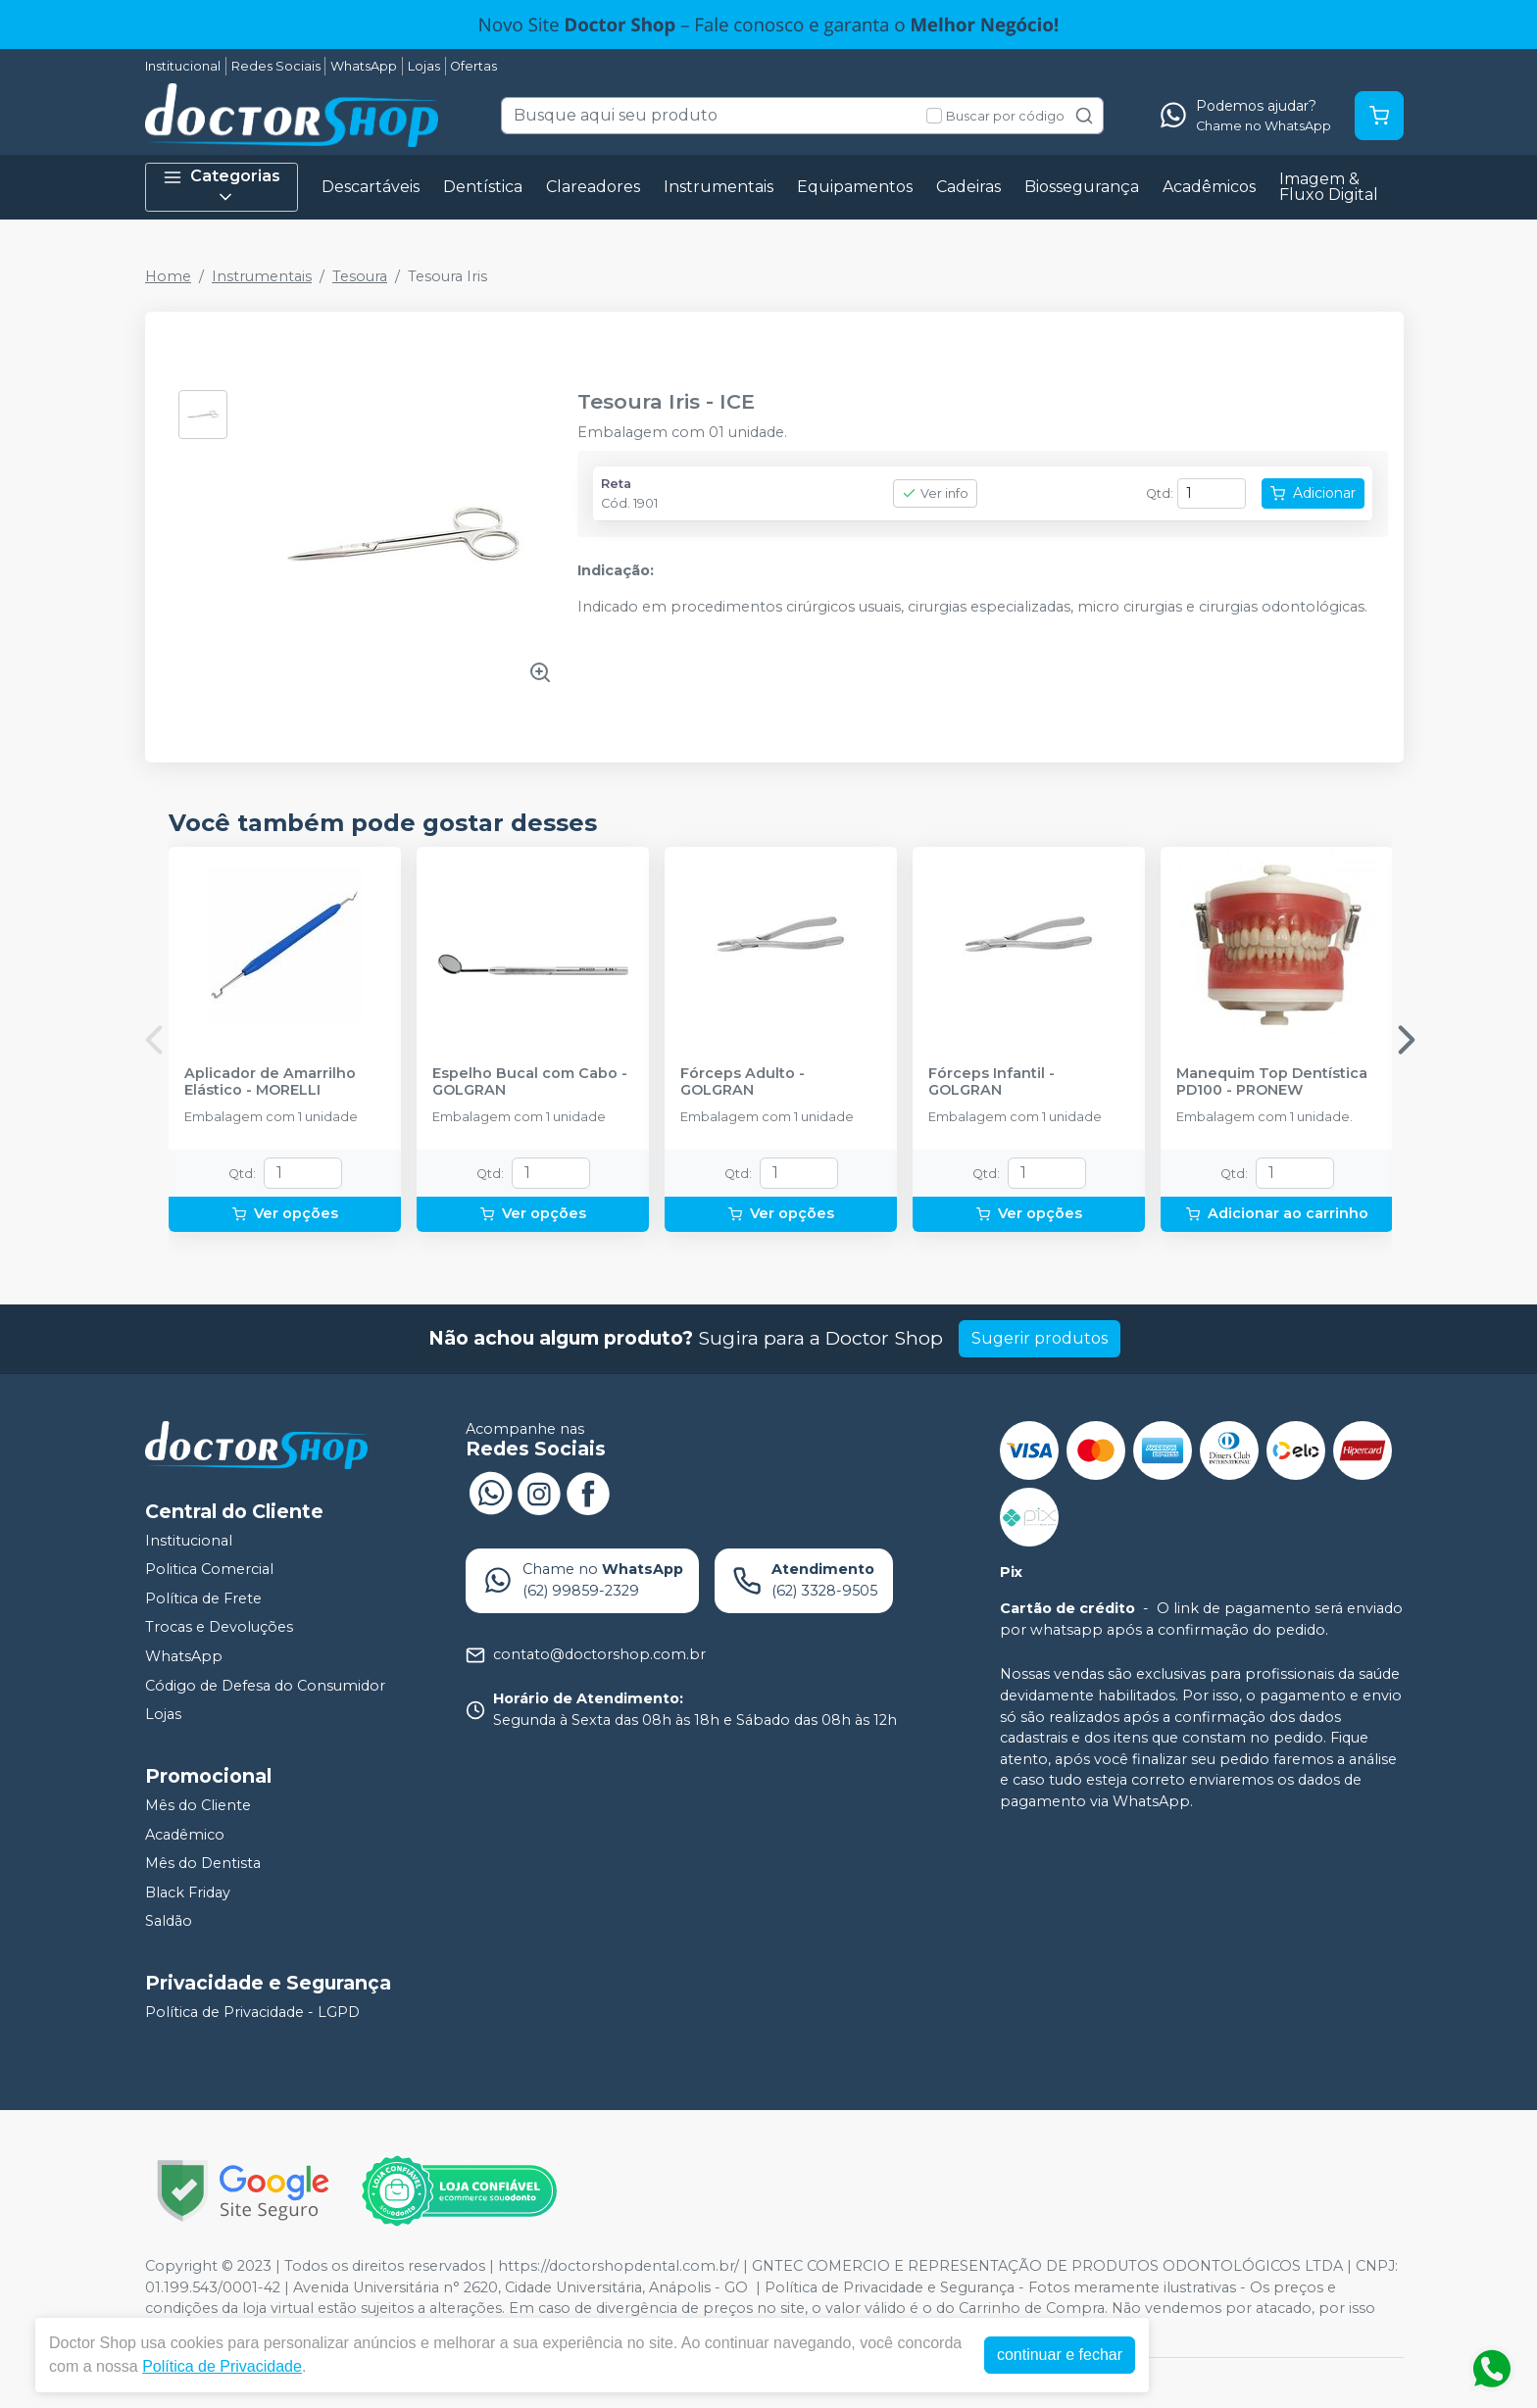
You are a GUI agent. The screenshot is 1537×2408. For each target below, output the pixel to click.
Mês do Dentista (203, 1863)
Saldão (168, 1922)
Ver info (935, 493)
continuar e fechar (1059, 2354)
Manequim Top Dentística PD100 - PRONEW (1271, 1082)
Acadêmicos (1209, 186)
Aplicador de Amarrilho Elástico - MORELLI (270, 1082)
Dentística (482, 186)
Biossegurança (1081, 186)
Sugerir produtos (1039, 1338)
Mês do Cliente (198, 1805)
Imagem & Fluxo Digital (1328, 187)
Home (168, 276)
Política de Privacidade (222, 2366)
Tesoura (359, 276)
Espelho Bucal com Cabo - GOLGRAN (529, 1082)
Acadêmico (184, 1834)
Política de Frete (203, 1598)
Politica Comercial (209, 1569)
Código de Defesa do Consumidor (265, 1686)
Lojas (424, 66)
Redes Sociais (276, 66)
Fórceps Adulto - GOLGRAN (742, 1082)
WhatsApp (363, 66)
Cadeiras (968, 186)
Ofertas (473, 66)
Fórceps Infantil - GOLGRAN (991, 1082)
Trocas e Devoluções (219, 1628)
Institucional (183, 66)
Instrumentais (718, 186)
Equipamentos (855, 186)
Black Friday (187, 1892)
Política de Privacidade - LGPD (252, 2012)
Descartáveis (371, 186)
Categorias (221, 187)
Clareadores (593, 186)
